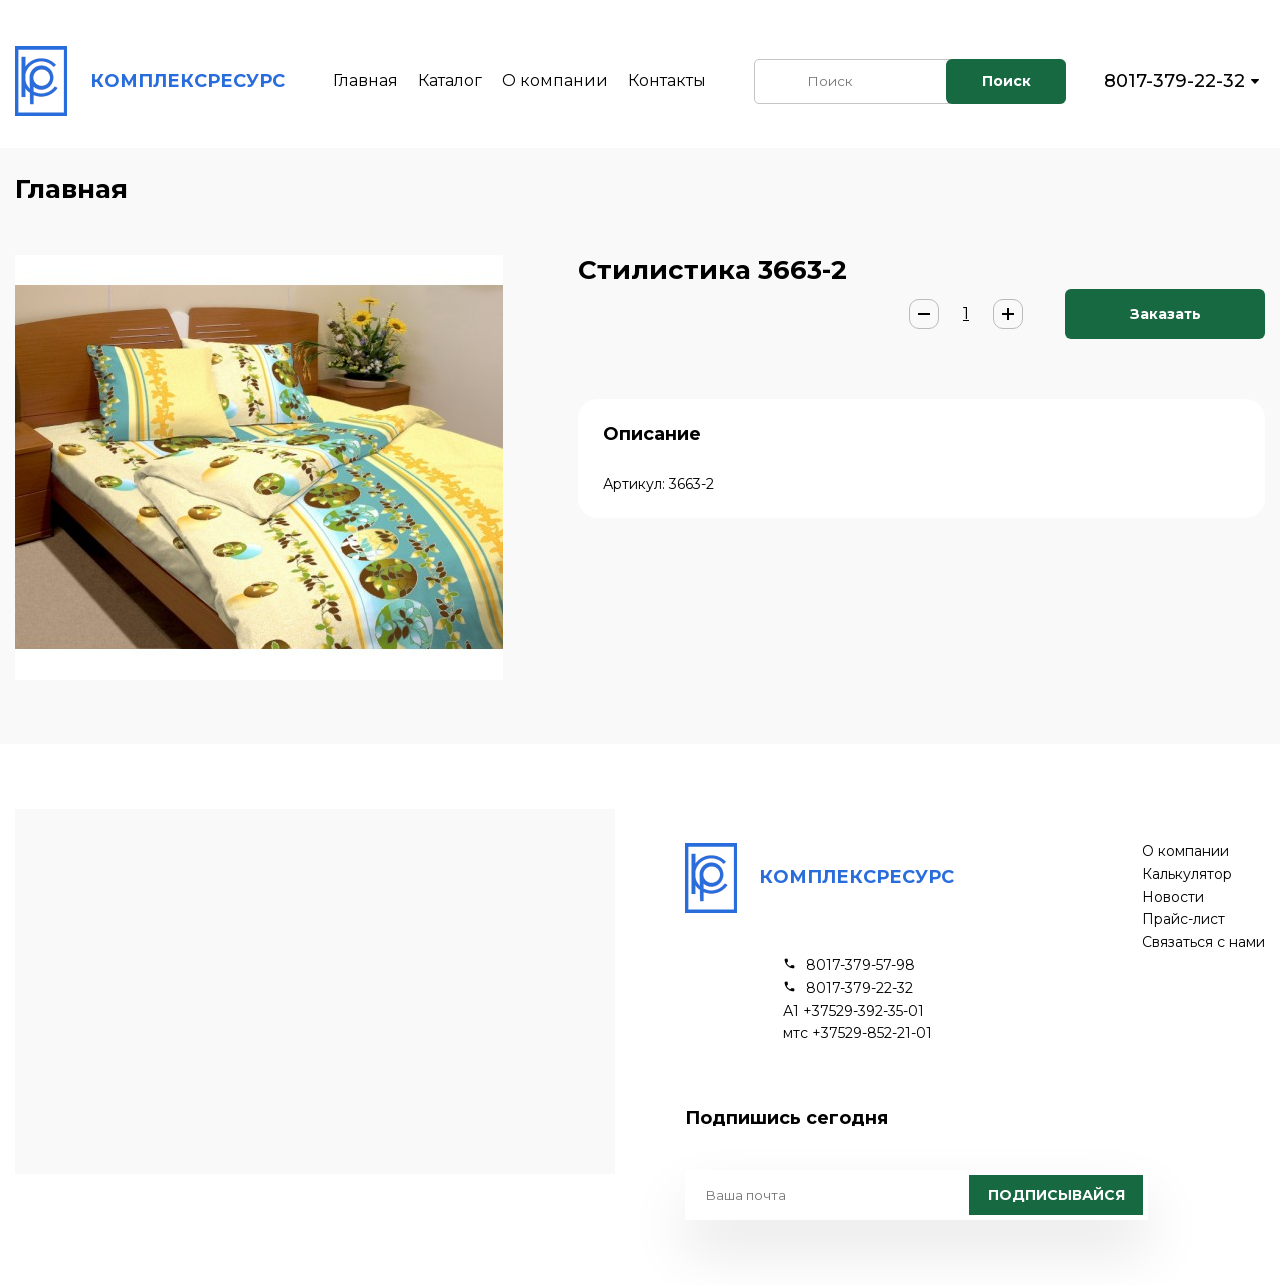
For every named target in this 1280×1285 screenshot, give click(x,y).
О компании (555, 80)
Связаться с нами (1203, 942)
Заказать (1165, 314)
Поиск (1006, 81)
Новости (1173, 897)
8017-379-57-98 (860, 965)
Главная (365, 80)
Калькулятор (1187, 874)
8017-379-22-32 (1174, 81)
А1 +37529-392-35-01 (853, 1011)
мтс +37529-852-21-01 (857, 1033)
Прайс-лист (1183, 919)
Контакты (667, 80)
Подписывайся (1056, 1195)
